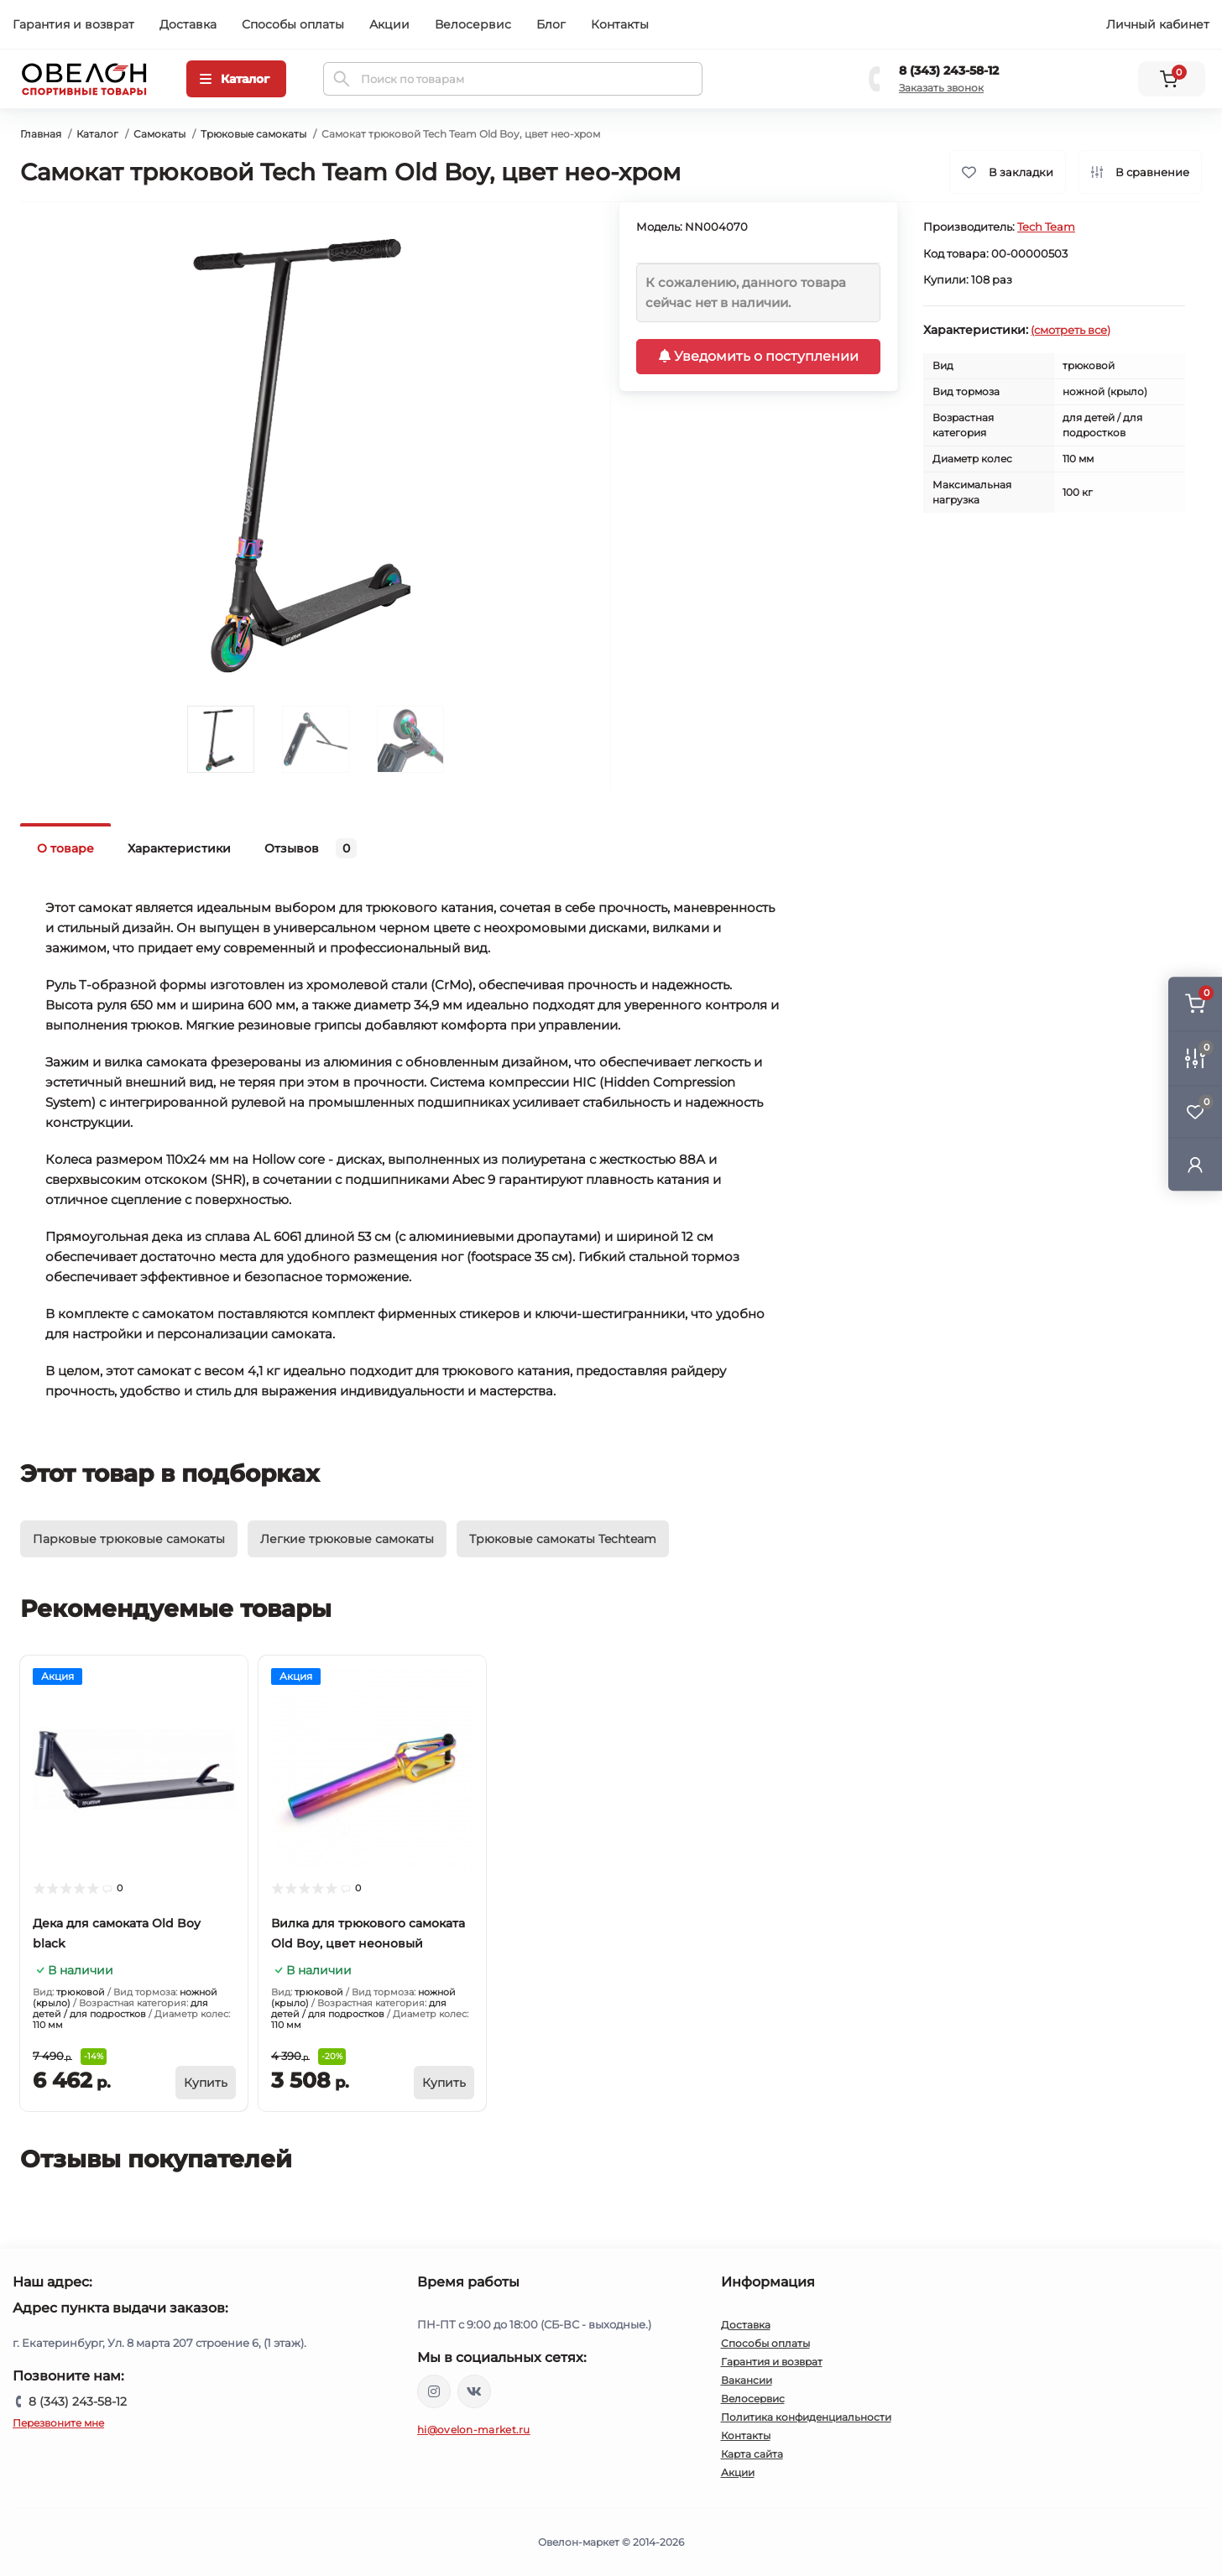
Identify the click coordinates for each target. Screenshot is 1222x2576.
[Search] (341, 79)
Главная (40, 134)
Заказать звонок (941, 87)
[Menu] (236, 78)
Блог (551, 24)
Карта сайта (752, 2454)
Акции (389, 24)
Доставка (188, 24)
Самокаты (159, 134)
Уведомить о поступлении (759, 356)
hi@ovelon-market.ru (473, 2429)
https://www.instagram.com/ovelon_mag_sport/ (434, 2391)
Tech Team (1046, 226)
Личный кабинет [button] (1157, 24)
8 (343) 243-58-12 (949, 70)
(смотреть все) (1070, 329)
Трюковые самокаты (253, 134)
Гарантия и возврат (73, 24)
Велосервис (473, 24)
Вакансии (746, 2380)
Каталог (97, 134)
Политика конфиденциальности (806, 2417)
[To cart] (205, 2082)
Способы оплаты (293, 24)
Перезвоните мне (58, 2423)
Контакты (620, 24)
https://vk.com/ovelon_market (474, 2391)
